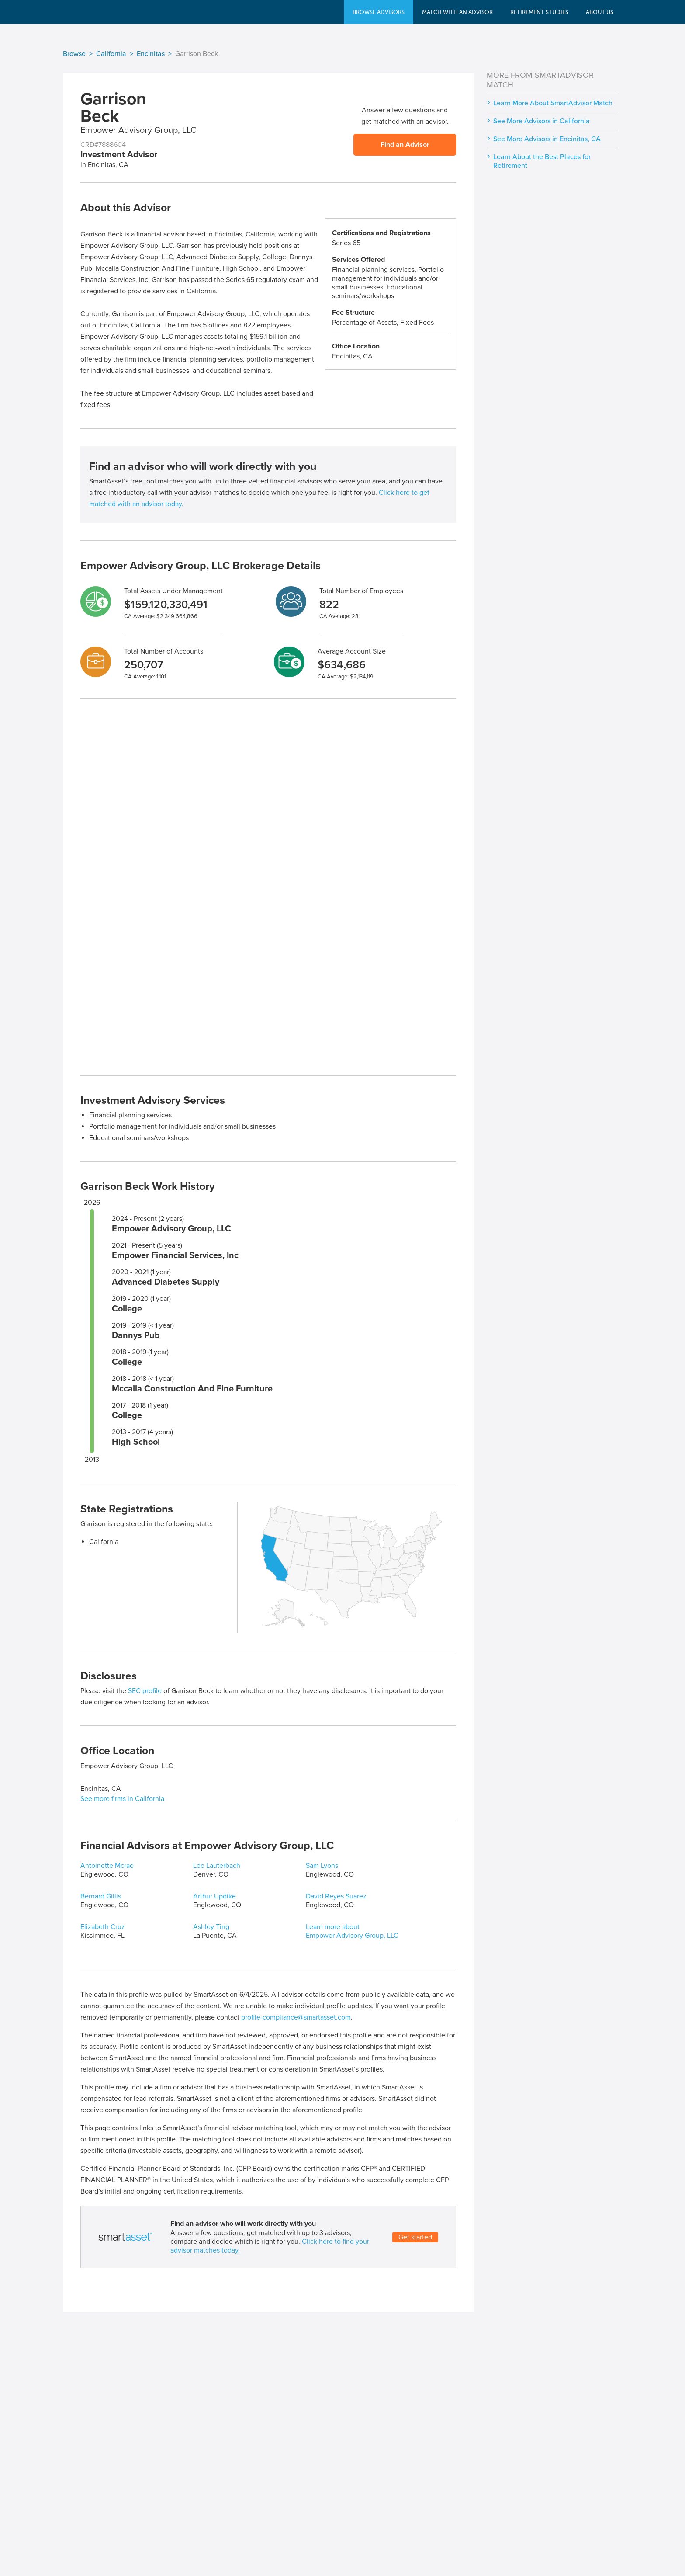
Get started (415, 2237)
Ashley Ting (211, 1926)
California (111, 53)
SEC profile (145, 1690)
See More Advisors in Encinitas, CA (547, 139)
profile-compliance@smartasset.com (296, 2017)
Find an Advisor (405, 144)
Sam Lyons (322, 1865)
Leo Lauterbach (216, 1865)
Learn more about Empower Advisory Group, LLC (352, 1931)
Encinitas (151, 53)
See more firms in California (122, 1798)
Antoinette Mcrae (107, 1865)
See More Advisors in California (541, 121)
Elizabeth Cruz (102, 1926)
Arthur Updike (214, 1896)
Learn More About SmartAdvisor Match (552, 103)
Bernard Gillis (100, 1896)
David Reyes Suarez (336, 1896)
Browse (74, 53)
